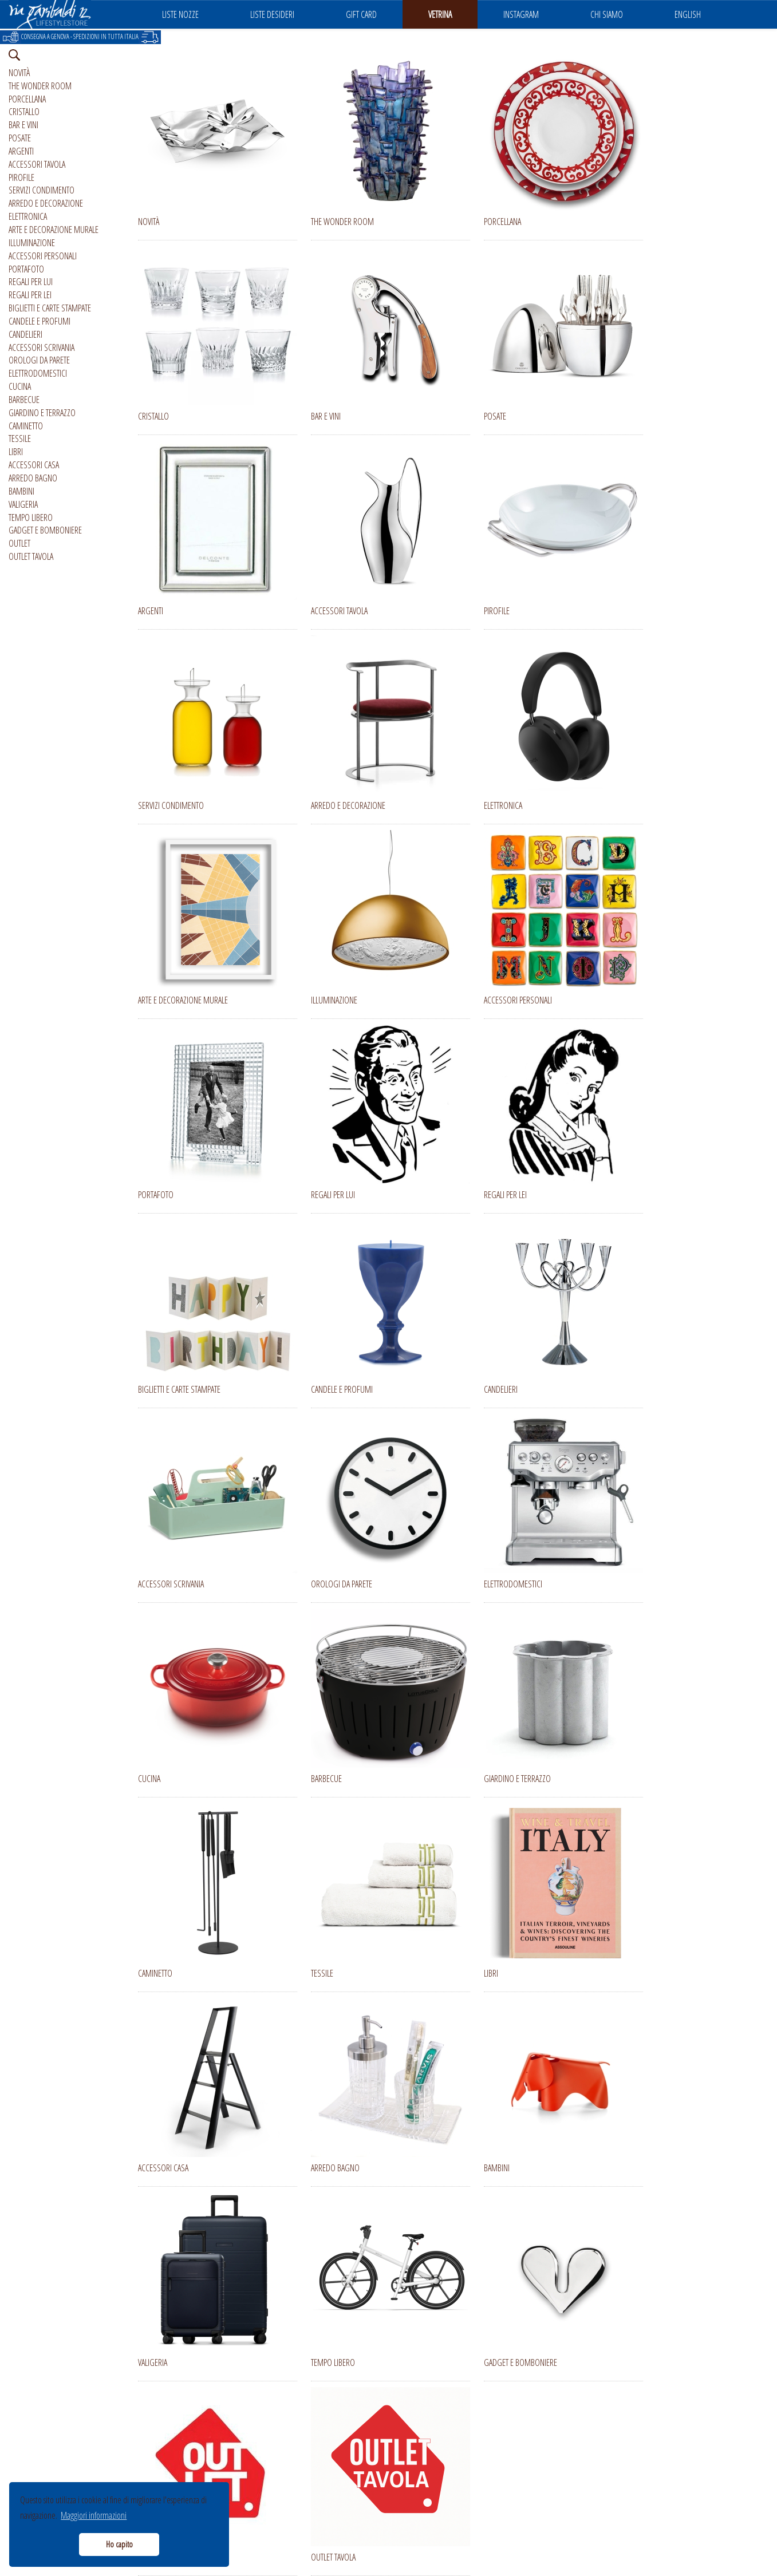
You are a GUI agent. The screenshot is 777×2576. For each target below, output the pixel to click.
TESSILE (20, 438)
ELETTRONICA (28, 216)
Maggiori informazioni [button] (94, 2515)
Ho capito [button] (119, 2544)
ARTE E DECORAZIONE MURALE (53, 229)
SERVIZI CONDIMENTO (41, 190)
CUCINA (20, 386)
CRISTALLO (24, 111)
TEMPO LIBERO (31, 517)
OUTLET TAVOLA (31, 556)
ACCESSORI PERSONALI (43, 256)
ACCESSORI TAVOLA (37, 164)
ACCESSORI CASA (34, 465)
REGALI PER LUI (31, 281)
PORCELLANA (27, 99)
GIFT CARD (361, 14)
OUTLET (19, 543)
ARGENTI (21, 151)
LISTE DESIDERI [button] (272, 14)
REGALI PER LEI (30, 295)
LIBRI (16, 451)
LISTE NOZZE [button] (180, 14)
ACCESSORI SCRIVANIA (41, 347)
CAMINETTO (26, 426)
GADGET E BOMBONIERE (45, 530)
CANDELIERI (25, 334)
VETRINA (440, 14)
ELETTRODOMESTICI (38, 373)
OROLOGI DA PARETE (39, 360)
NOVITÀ (19, 72)
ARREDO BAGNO (33, 478)
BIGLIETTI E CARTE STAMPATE (50, 308)
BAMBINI (21, 491)
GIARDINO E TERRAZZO (42, 412)
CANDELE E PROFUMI (39, 321)
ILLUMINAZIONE (32, 242)
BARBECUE (24, 399)
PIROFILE (21, 177)
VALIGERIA (23, 504)
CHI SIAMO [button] (606, 14)
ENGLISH (688, 14)
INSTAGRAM (521, 14)
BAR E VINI (23, 124)
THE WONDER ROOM (40, 86)
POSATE (20, 138)
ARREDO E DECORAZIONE (46, 203)
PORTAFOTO (26, 269)
